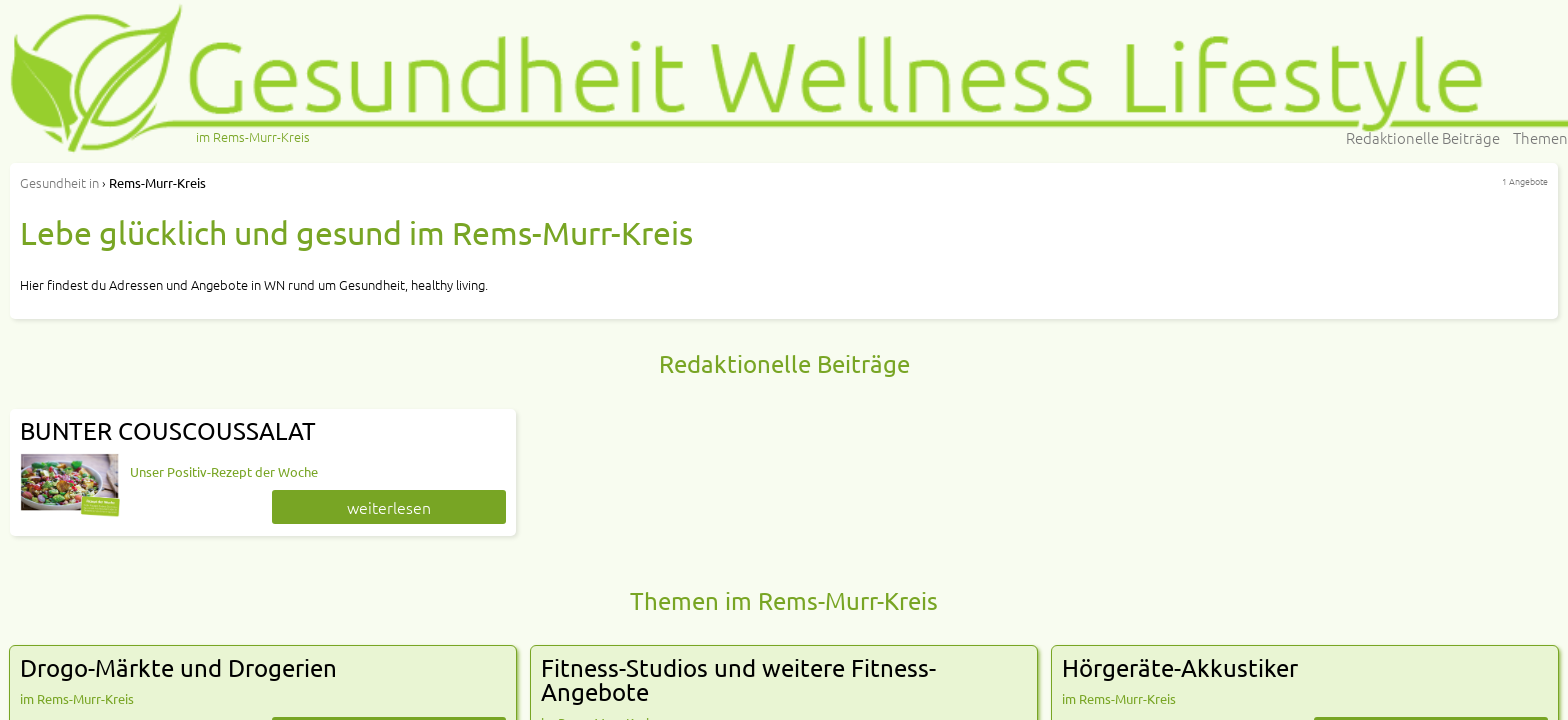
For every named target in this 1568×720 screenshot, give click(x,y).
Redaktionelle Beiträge (1423, 137)
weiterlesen (389, 507)
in (59, 182)
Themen (1540, 137)
